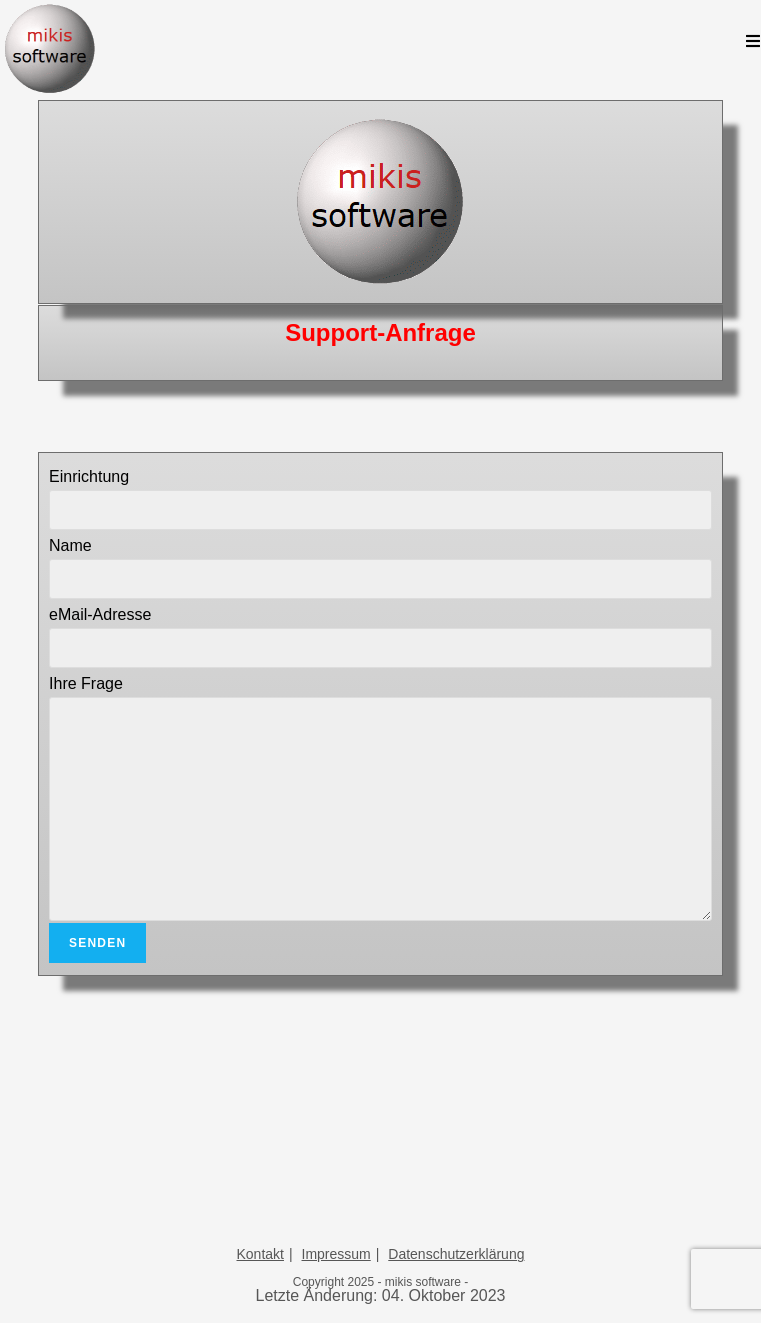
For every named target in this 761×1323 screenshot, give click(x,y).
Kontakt (260, 1254)
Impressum (336, 1254)
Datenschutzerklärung (456, 1254)
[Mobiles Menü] (753, 42)
